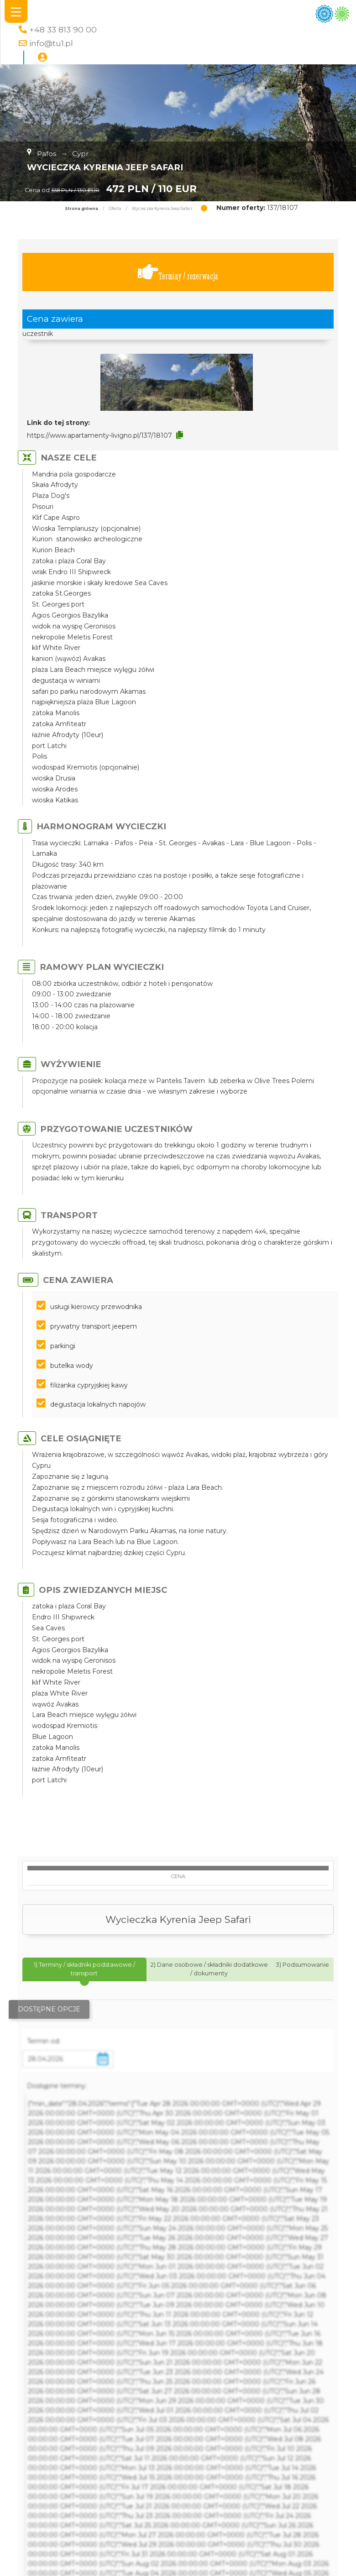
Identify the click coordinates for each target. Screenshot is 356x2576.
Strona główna (81, 208)
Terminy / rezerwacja (178, 272)
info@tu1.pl (51, 43)
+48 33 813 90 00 (63, 29)
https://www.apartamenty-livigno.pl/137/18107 (99, 435)
